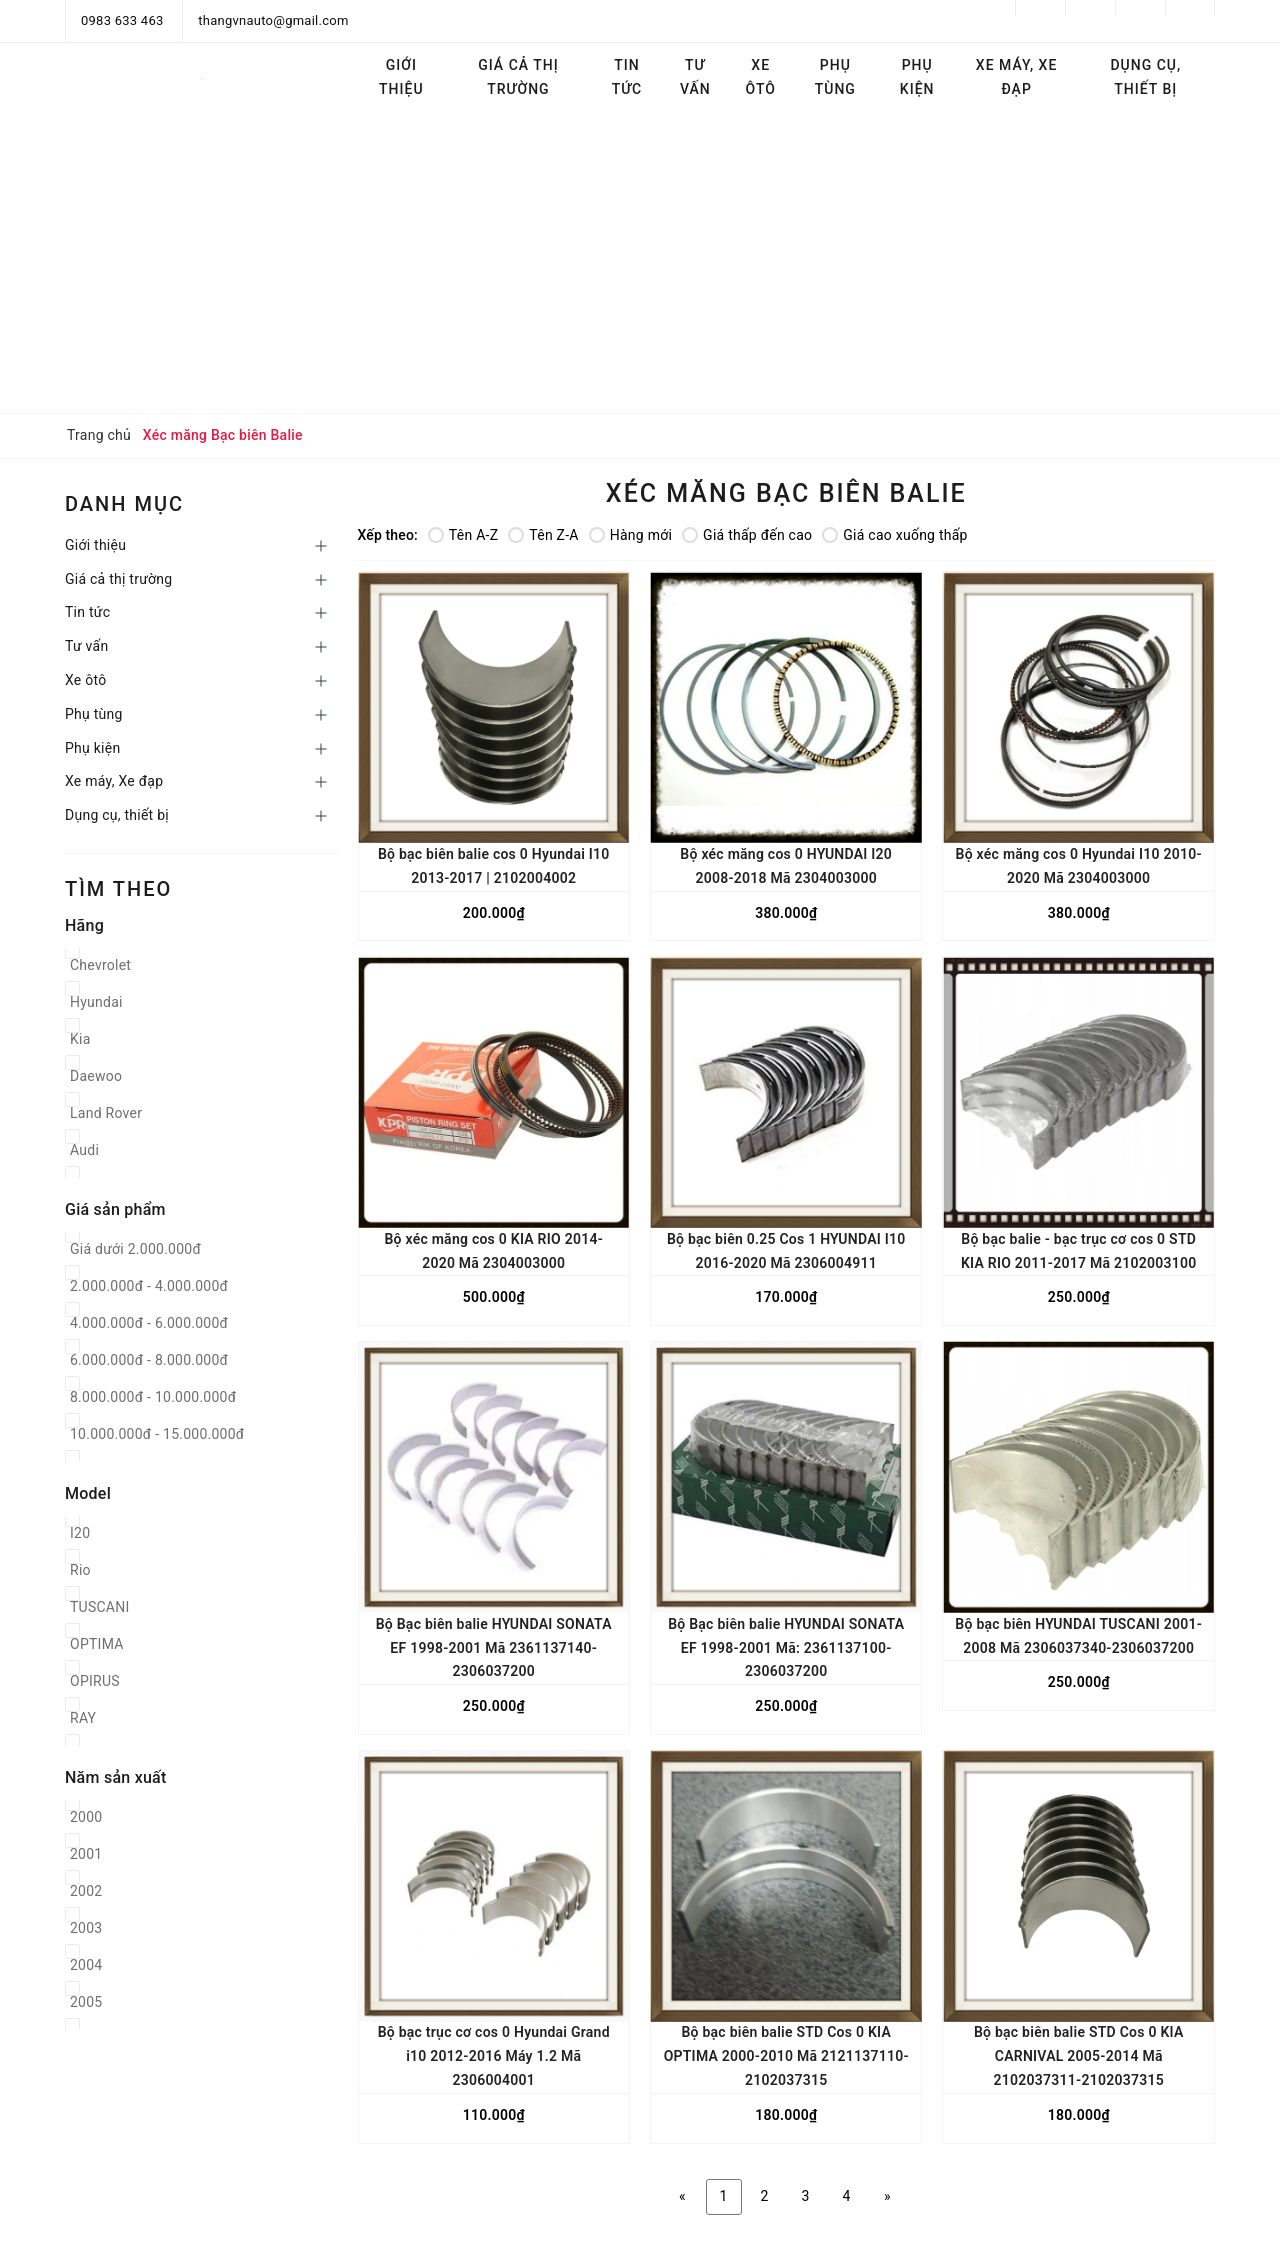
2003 (86, 1928)
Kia (80, 1039)
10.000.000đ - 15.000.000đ (157, 1434)
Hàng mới (630, 535)
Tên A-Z (463, 535)
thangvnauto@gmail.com (273, 20)
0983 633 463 (122, 20)
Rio (80, 1570)
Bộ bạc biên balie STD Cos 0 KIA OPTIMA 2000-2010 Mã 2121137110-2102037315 (786, 2056)
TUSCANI (100, 1607)
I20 (80, 1533)
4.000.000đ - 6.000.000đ (149, 1323)
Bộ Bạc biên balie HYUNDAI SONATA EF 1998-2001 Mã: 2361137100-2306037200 (786, 1648)
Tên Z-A (543, 535)
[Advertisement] (640, 263)
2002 (86, 1891)
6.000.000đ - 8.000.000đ (149, 1360)
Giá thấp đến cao (747, 535)
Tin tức (627, 77)
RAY (83, 1718)
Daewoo (96, 1076)
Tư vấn (695, 77)
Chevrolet (100, 965)
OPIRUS (95, 1681)
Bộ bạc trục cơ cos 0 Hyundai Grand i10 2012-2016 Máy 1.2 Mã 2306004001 (494, 2056)
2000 (86, 1817)
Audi (84, 1150)
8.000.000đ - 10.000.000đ (153, 1397)
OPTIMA (97, 1644)
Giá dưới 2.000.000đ (135, 1249)
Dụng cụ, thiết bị (1145, 77)
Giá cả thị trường (518, 77)
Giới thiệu (401, 77)
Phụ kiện (917, 77)
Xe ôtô (761, 77)
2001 (86, 1854)
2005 (86, 2002)
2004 (86, 1965)
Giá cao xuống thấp (894, 535)
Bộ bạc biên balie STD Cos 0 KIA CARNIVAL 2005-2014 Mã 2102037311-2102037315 (1079, 2056)
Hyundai (96, 1002)
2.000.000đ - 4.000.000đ (149, 1286)
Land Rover (106, 1113)
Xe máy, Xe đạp (1017, 77)
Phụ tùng (835, 77)
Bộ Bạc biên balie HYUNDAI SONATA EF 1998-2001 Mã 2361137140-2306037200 (494, 1648)
